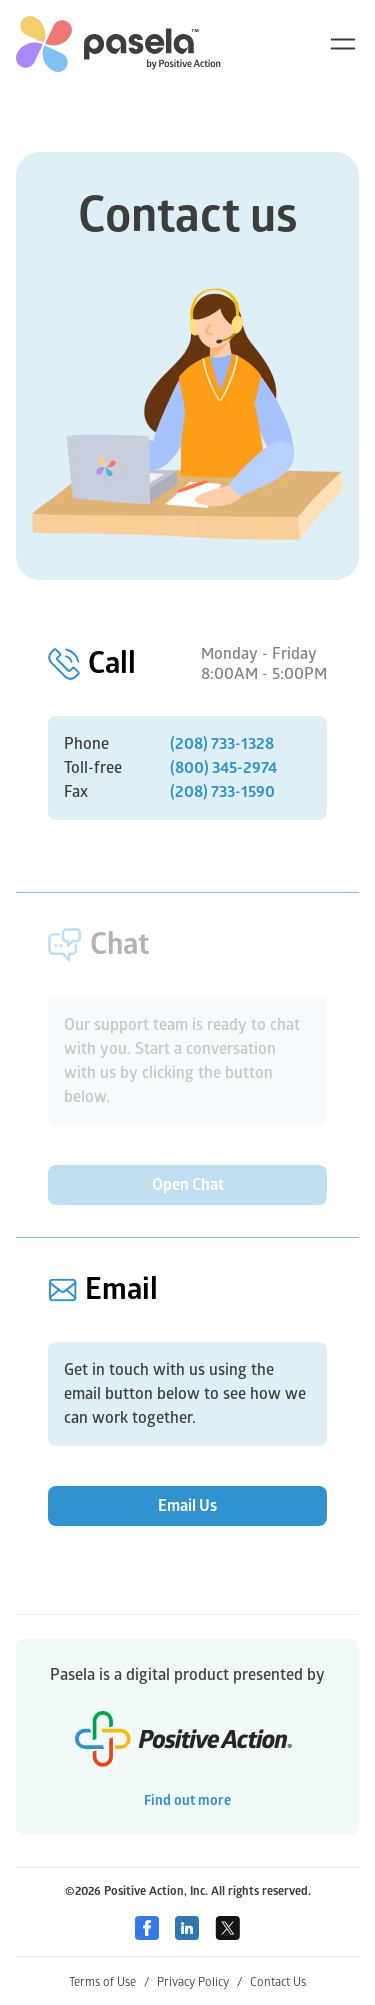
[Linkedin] (187, 1928)
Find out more (187, 1800)
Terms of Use (109, 1982)
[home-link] (118, 44)
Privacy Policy (199, 1982)
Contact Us (278, 1982)
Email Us (187, 1506)
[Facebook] (147, 1928)
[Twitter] (227, 1928)
